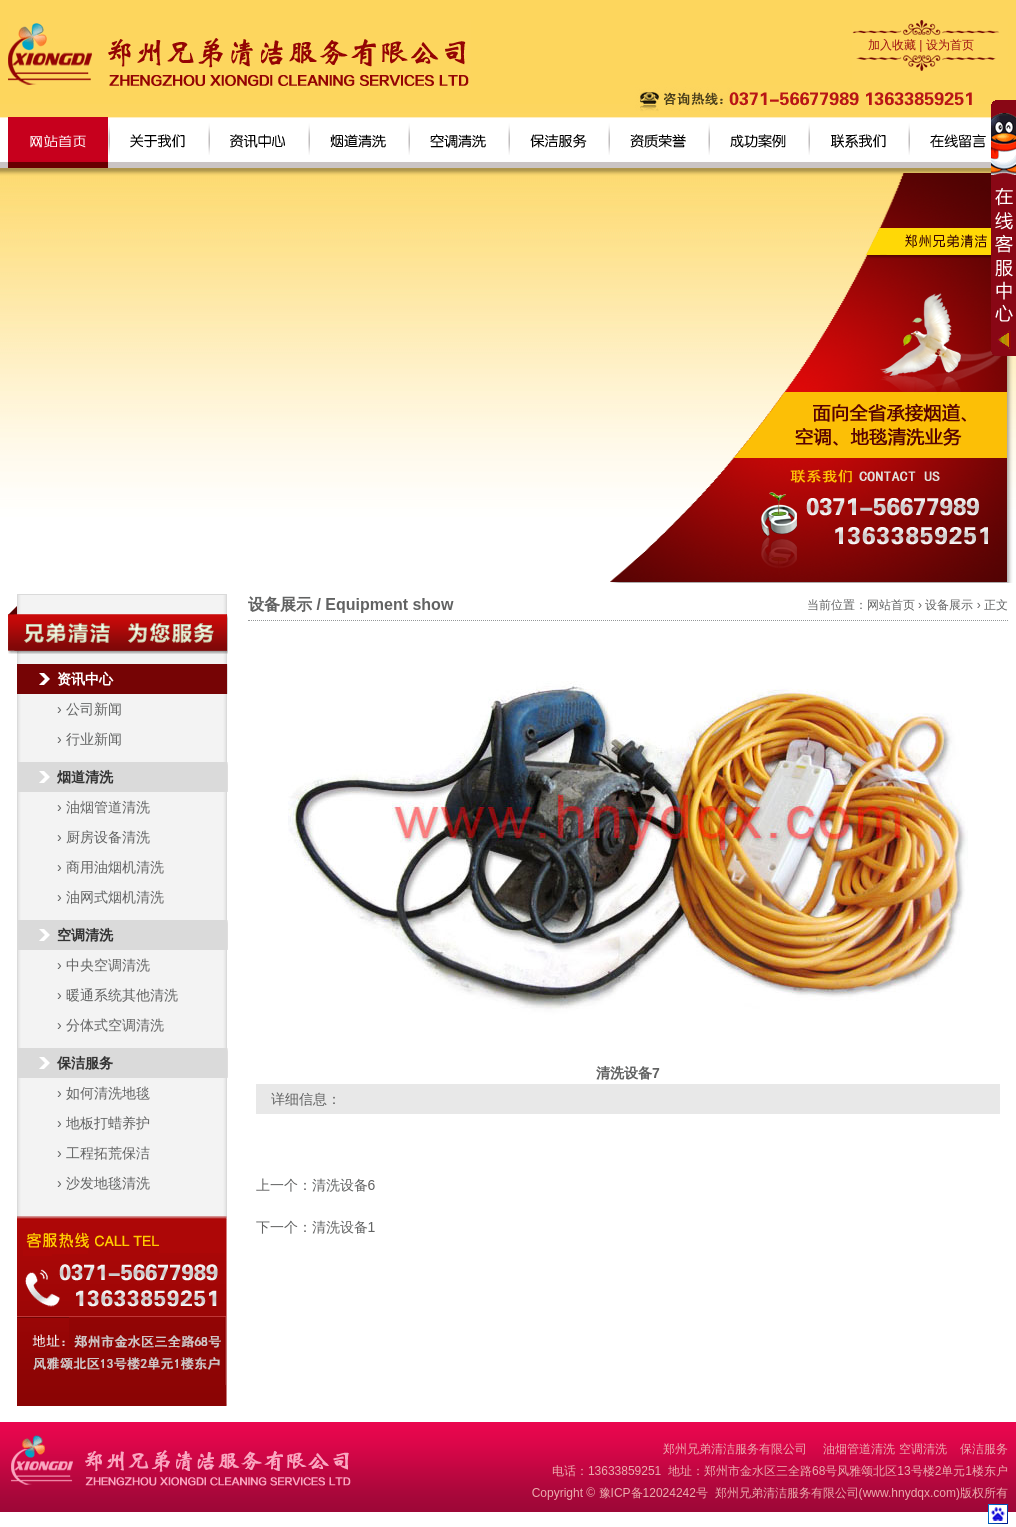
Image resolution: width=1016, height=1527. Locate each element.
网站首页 (891, 605)
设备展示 (949, 605)
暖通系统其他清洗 (122, 995)
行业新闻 (94, 739)
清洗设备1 (344, 1227)
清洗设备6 (344, 1185)
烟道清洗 (85, 777)
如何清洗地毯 (108, 1093)
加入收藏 (892, 45)
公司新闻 (94, 709)
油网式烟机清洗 (115, 897)
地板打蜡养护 (108, 1123)
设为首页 (950, 45)
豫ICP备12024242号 (653, 1493)
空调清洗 (85, 935)
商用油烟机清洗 (115, 867)
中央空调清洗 (108, 965)
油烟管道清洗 (108, 807)
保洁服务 (85, 1063)
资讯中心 (85, 679)
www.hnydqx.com (909, 1493)
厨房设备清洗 (108, 837)
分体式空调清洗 (115, 1025)
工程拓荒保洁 (108, 1153)
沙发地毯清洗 (108, 1183)
